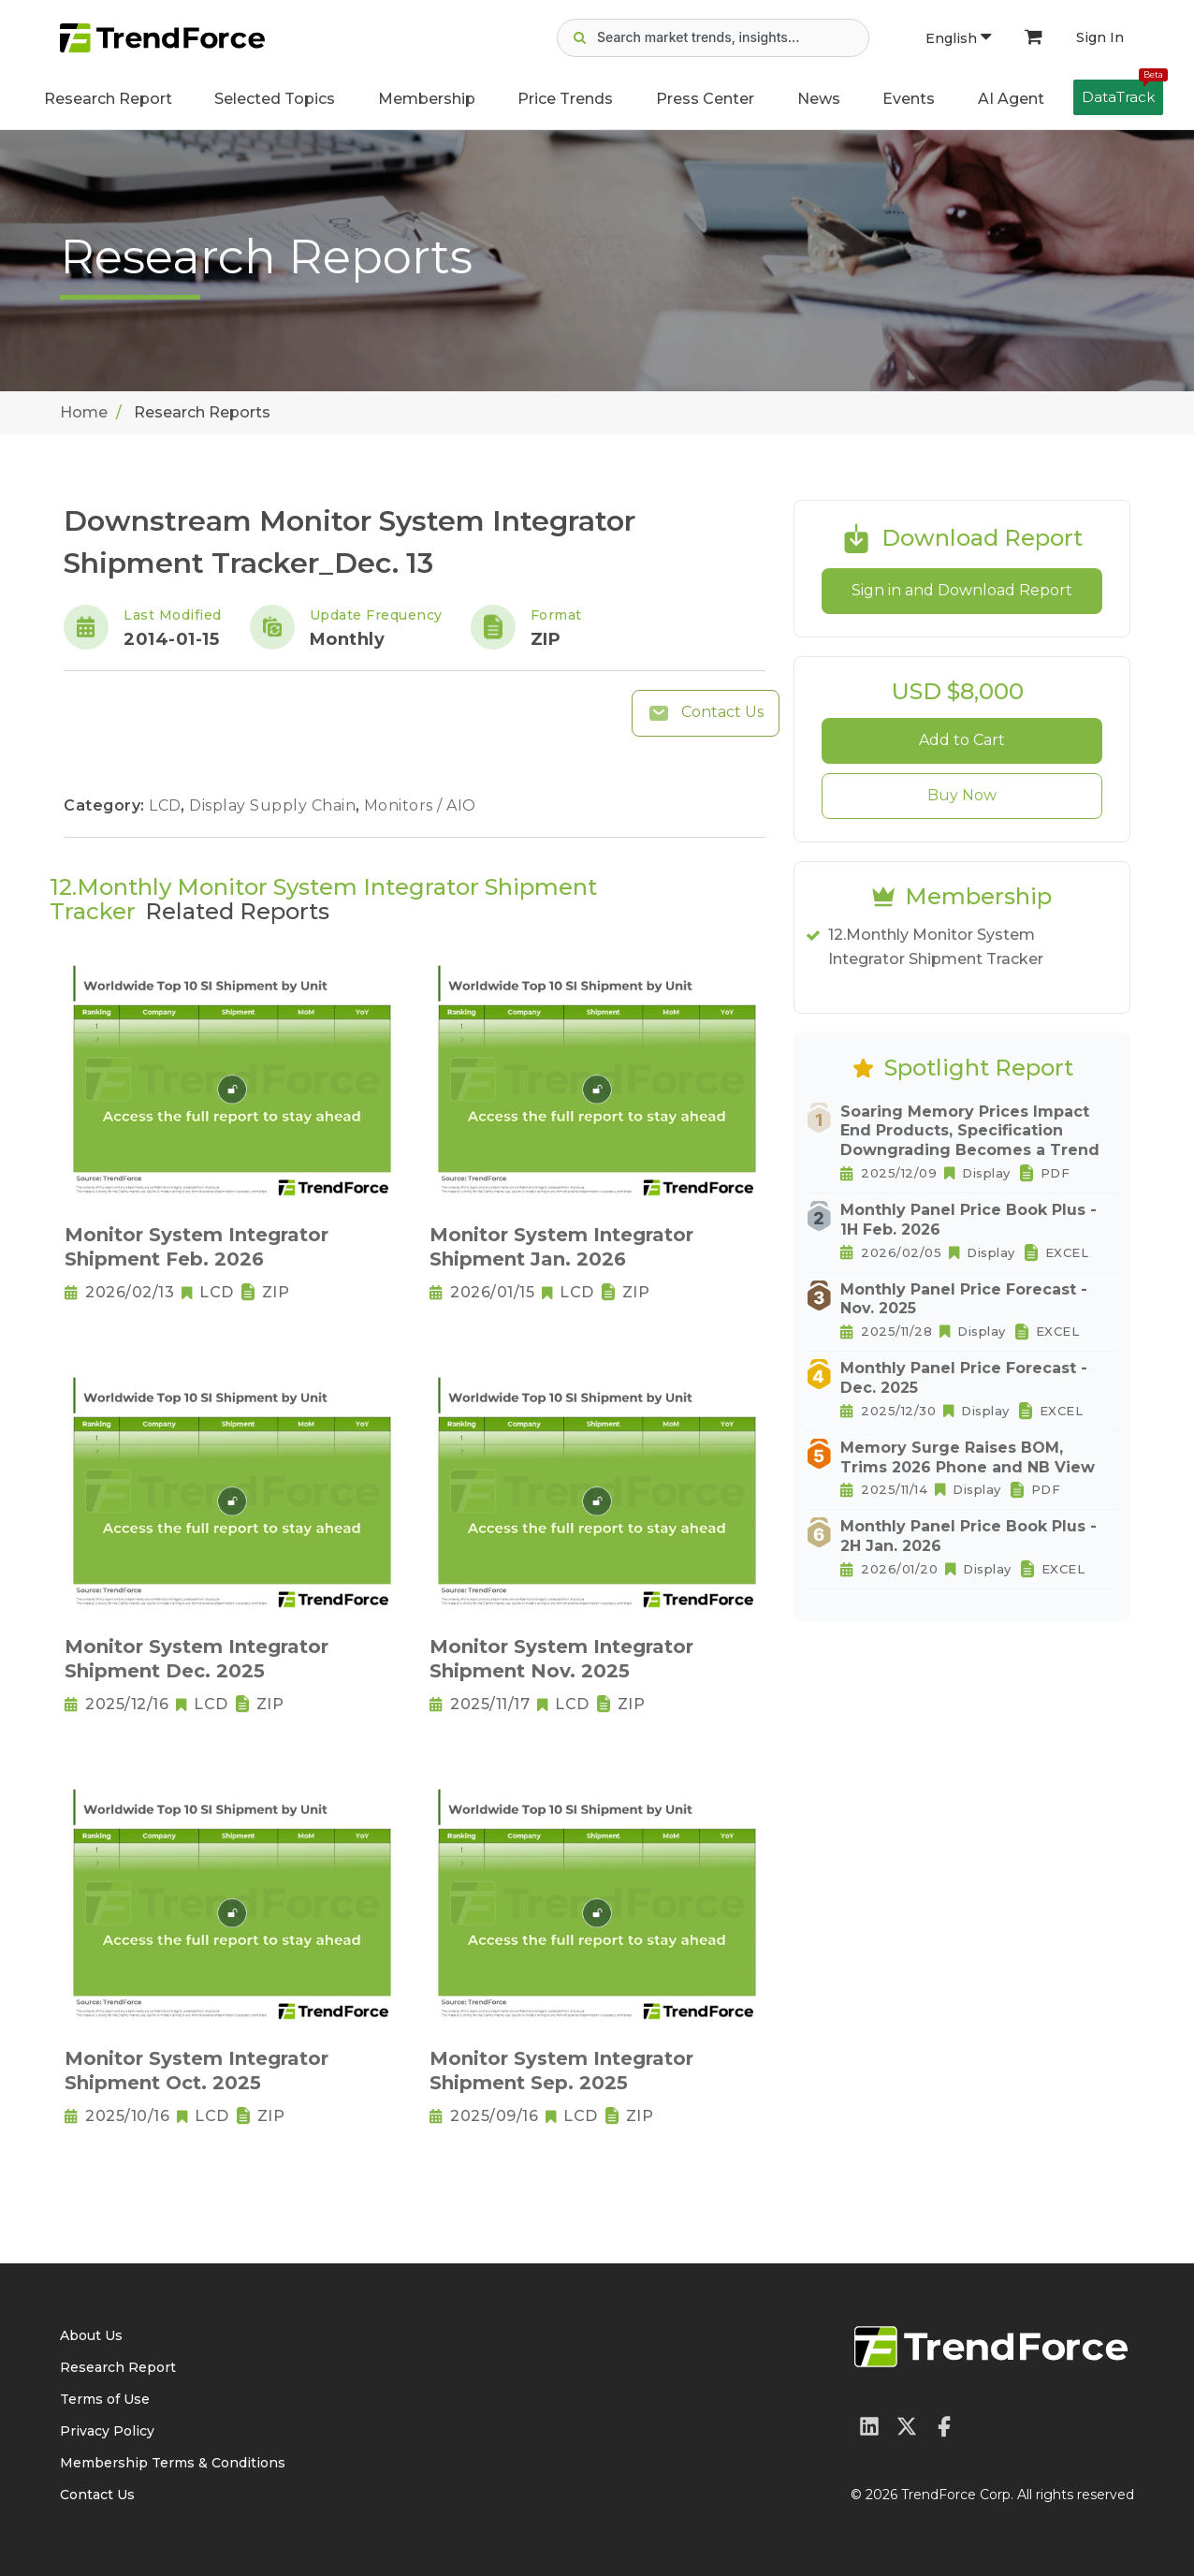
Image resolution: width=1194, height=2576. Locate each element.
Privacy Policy (107, 2430)
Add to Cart (962, 740)
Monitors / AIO (420, 805)
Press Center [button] (705, 99)
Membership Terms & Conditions (172, 2462)
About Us (91, 2335)
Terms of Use (105, 2399)
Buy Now (962, 795)
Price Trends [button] (565, 99)
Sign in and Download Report (962, 590)
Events (908, 99)
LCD (167, 805)
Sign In (1100, 37)
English (958, 38)
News (818, 99)
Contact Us (706, 713)
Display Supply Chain (274, 805)
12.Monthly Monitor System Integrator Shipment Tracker (935, 947)
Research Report (108, 99)
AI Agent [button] (1011, 99)
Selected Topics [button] (274, 99)
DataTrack (1122, 93)
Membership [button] (426, 99)
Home (84, 412)
